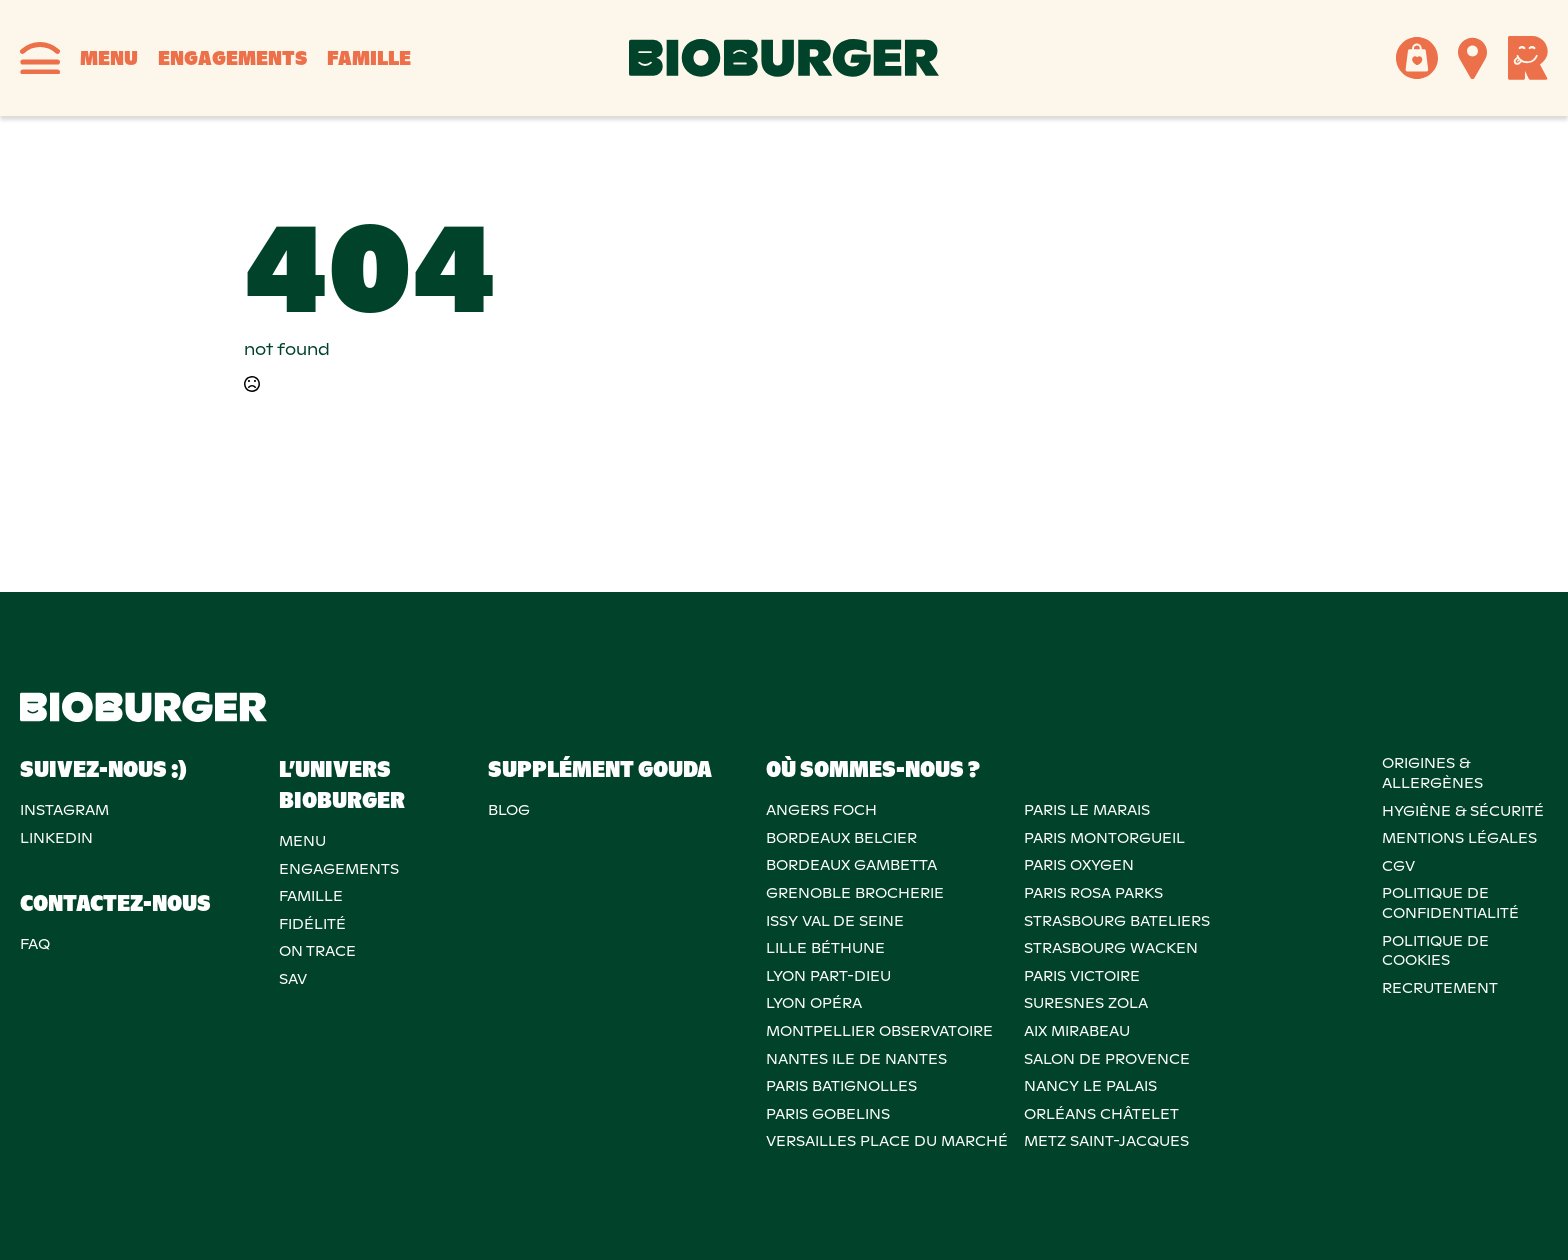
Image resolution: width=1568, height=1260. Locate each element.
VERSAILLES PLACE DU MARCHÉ (887, 1141)
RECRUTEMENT (1440, 988)
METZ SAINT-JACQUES (1106, 1141)
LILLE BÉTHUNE (825, 948)
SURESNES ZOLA (1086, 1003)
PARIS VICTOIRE (1082, 976)
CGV (1398, 866)
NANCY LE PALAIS (1090, 1086)
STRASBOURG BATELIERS (1117, 921)
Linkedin (56, 838)
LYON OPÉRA (814, 1003)
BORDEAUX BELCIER (841, 838)
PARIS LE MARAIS (1087, 810)
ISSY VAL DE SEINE (835, 921)
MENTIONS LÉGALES (1459, 838)
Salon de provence (1107, 1059)
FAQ (35, 944)
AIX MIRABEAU (1077, 1031)
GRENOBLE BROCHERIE (855, 893)
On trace (317, 951)
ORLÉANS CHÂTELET (1101, 1114)
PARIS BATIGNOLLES (841, 1086)
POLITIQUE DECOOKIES (1435, 951)
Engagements (232, 58)
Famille (369, 58)
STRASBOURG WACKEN (1111, 948)
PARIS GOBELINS (828, 1114)
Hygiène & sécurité (1463, 811)
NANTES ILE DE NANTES (856, 1059)
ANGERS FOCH (821, 810)
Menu (109, 58)
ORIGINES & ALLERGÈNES (1432, 773)
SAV (293, 979)
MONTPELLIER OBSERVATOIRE (879, 1031)
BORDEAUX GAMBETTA (851, 865)
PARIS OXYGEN (1079, 865)
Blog (509, 810)
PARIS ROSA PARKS (1093, 893)
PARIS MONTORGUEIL (1104, 838)
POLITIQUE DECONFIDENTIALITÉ (1450, 903)
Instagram (64, 810)
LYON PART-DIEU (828, 976)
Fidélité (312, 924)
